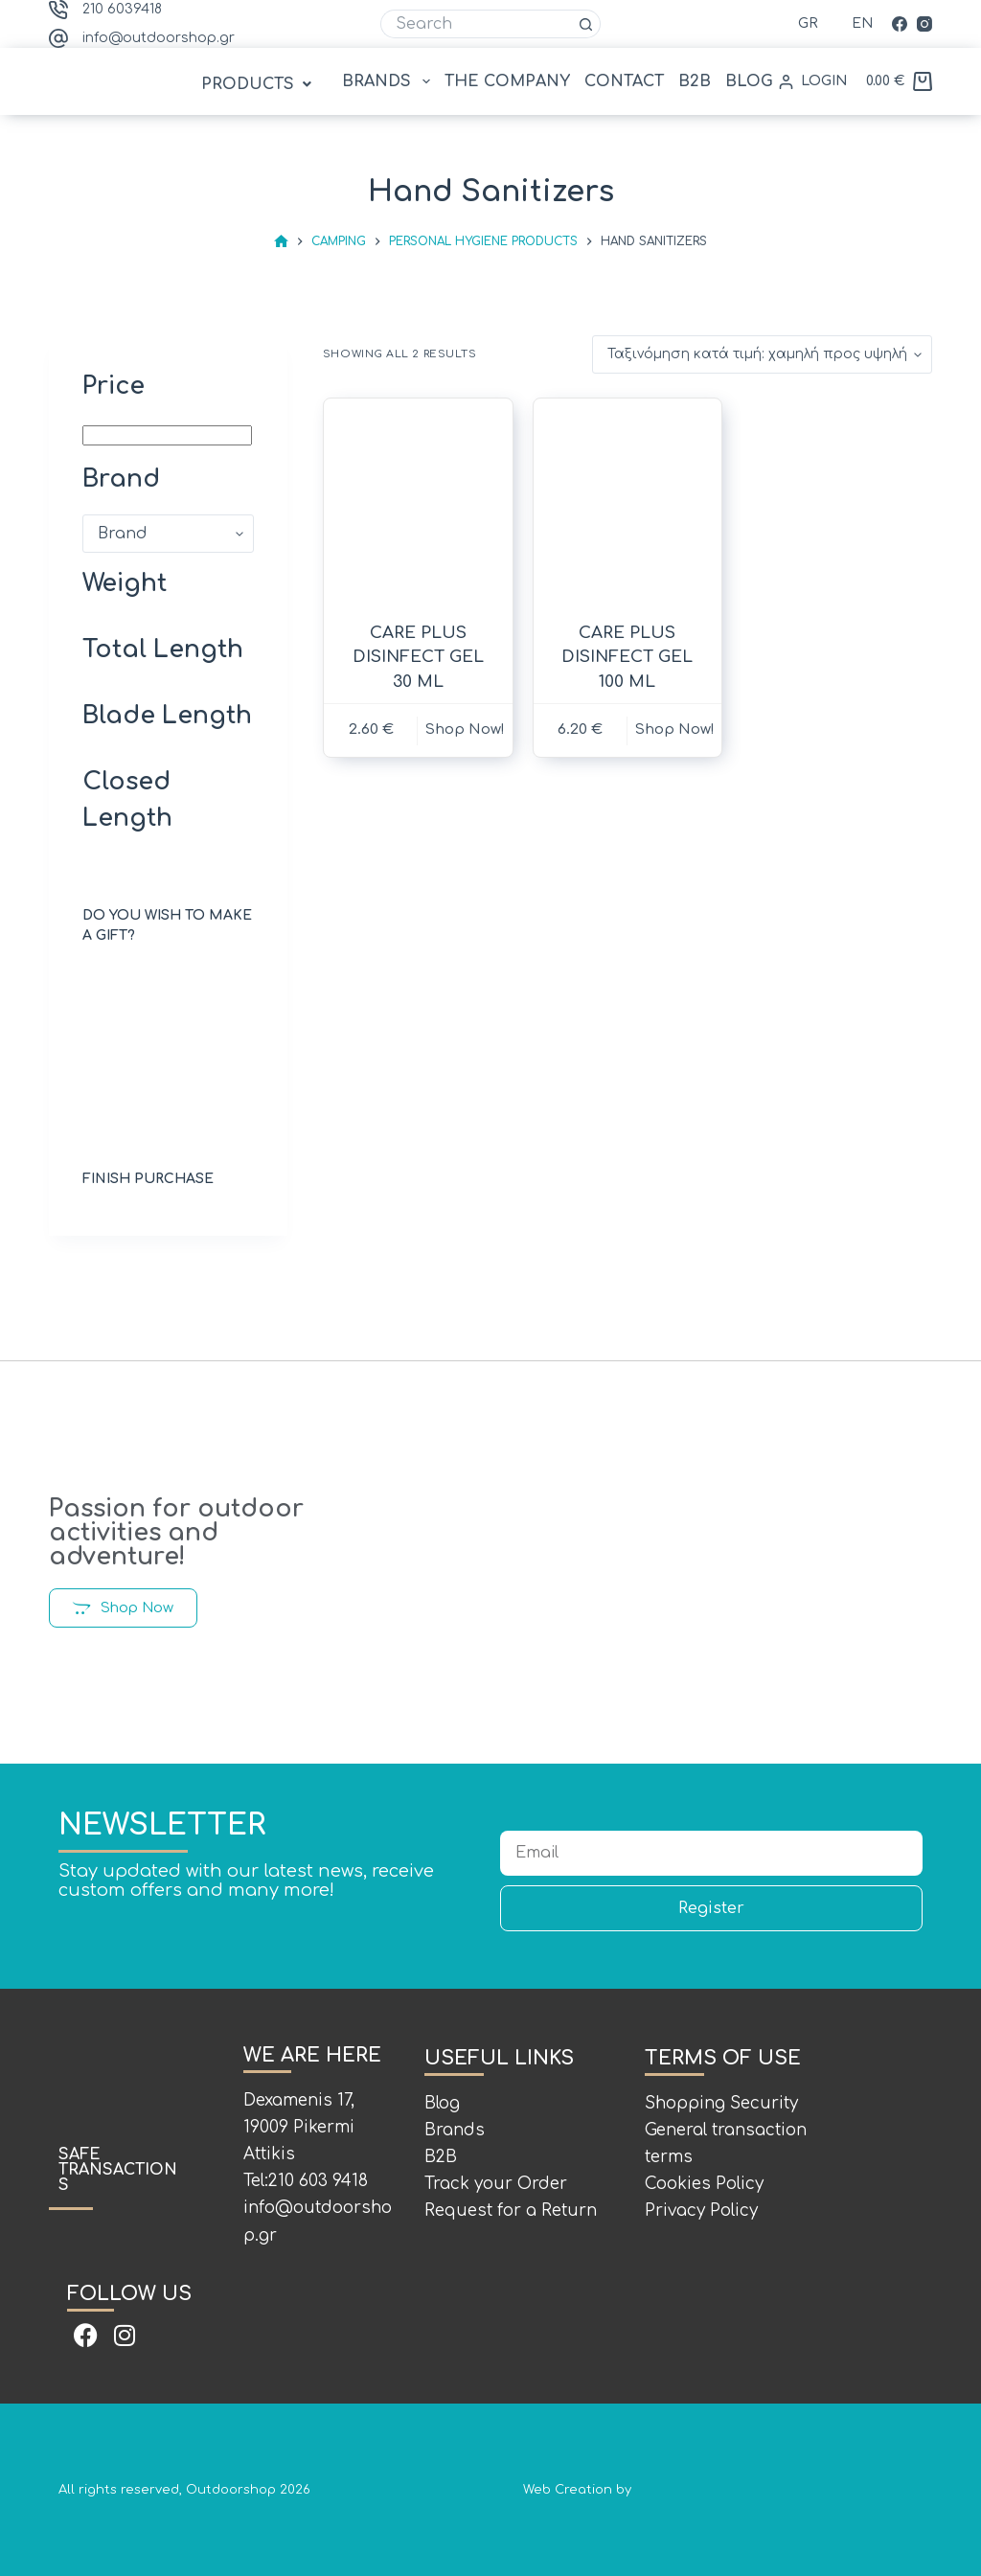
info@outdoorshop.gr (158, 38)
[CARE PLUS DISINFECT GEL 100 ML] (628, 502)
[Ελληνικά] (796, 23)
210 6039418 (122, 9)
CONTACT (624, 81)
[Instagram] (924, 24)
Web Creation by (723, 2489)
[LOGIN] (813, 81)
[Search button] (586, 24)
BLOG (749, 81)
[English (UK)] (850, 23)
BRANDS (389, 81)
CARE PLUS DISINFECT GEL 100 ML (627, 657)
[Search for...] (476, 24)
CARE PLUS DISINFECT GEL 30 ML (418, 657)
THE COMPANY (507, 81)
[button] (259, 84)
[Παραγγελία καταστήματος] (762, 354)
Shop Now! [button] (465, 729)
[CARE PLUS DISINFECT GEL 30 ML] (418, 502)
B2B (694, 81)
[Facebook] (899, 24)
